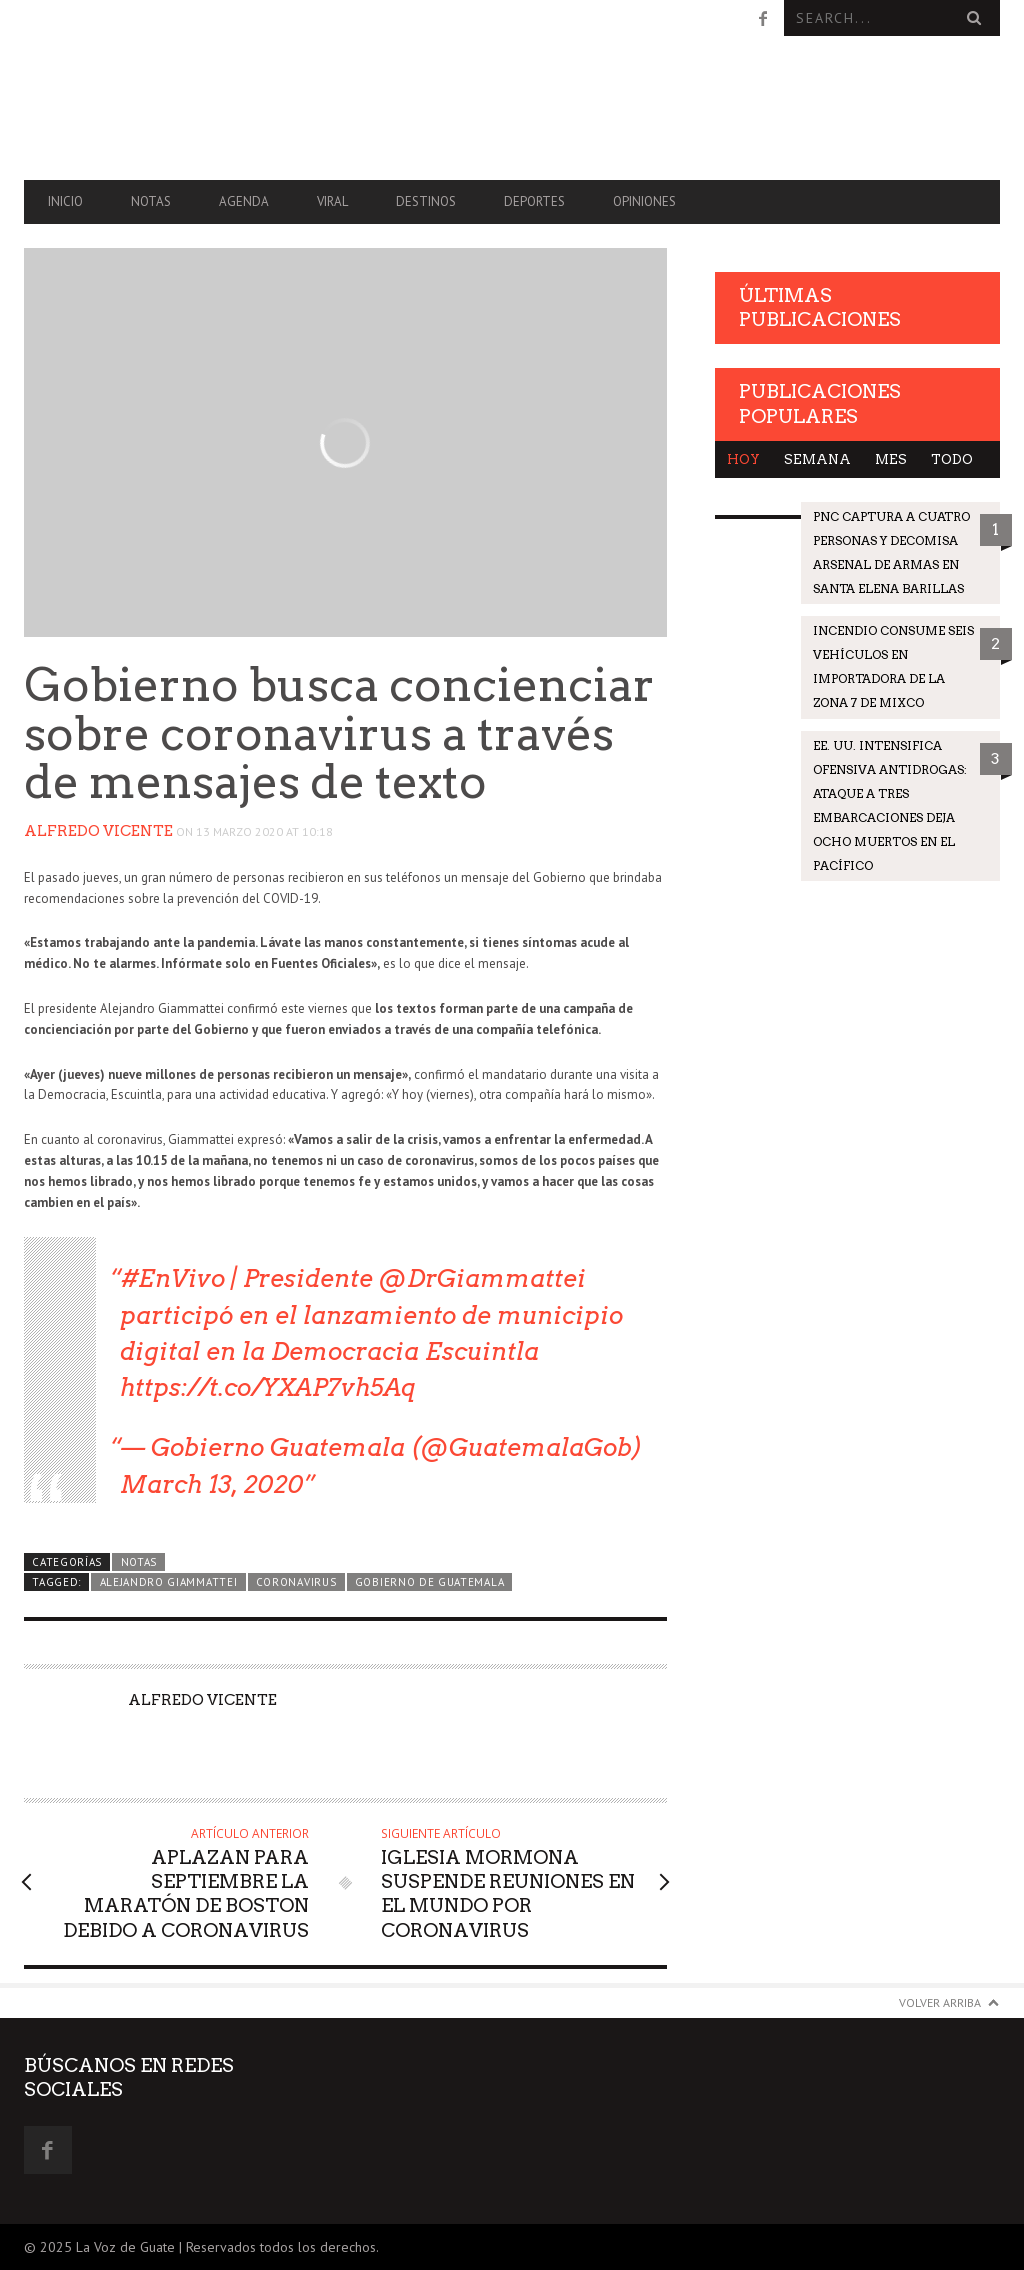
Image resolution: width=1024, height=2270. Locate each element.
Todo (952, 459)
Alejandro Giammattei (169, 1582)
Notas (151, 201)
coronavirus (296, 1582)
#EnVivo (173, 1278)
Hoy (743, 459)
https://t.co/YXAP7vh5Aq (268, 1387)
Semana (817, 459)
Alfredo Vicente (98, 831)
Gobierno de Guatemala (429, 1582)
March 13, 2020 (212, 1484)
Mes (891, 459)
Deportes (534, 201)
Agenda (244, 201)
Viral (332, 201)
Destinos (426, 201)
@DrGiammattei (482, 1278)
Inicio (65, 201)
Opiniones (644, 201)
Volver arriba (940, 2002)
